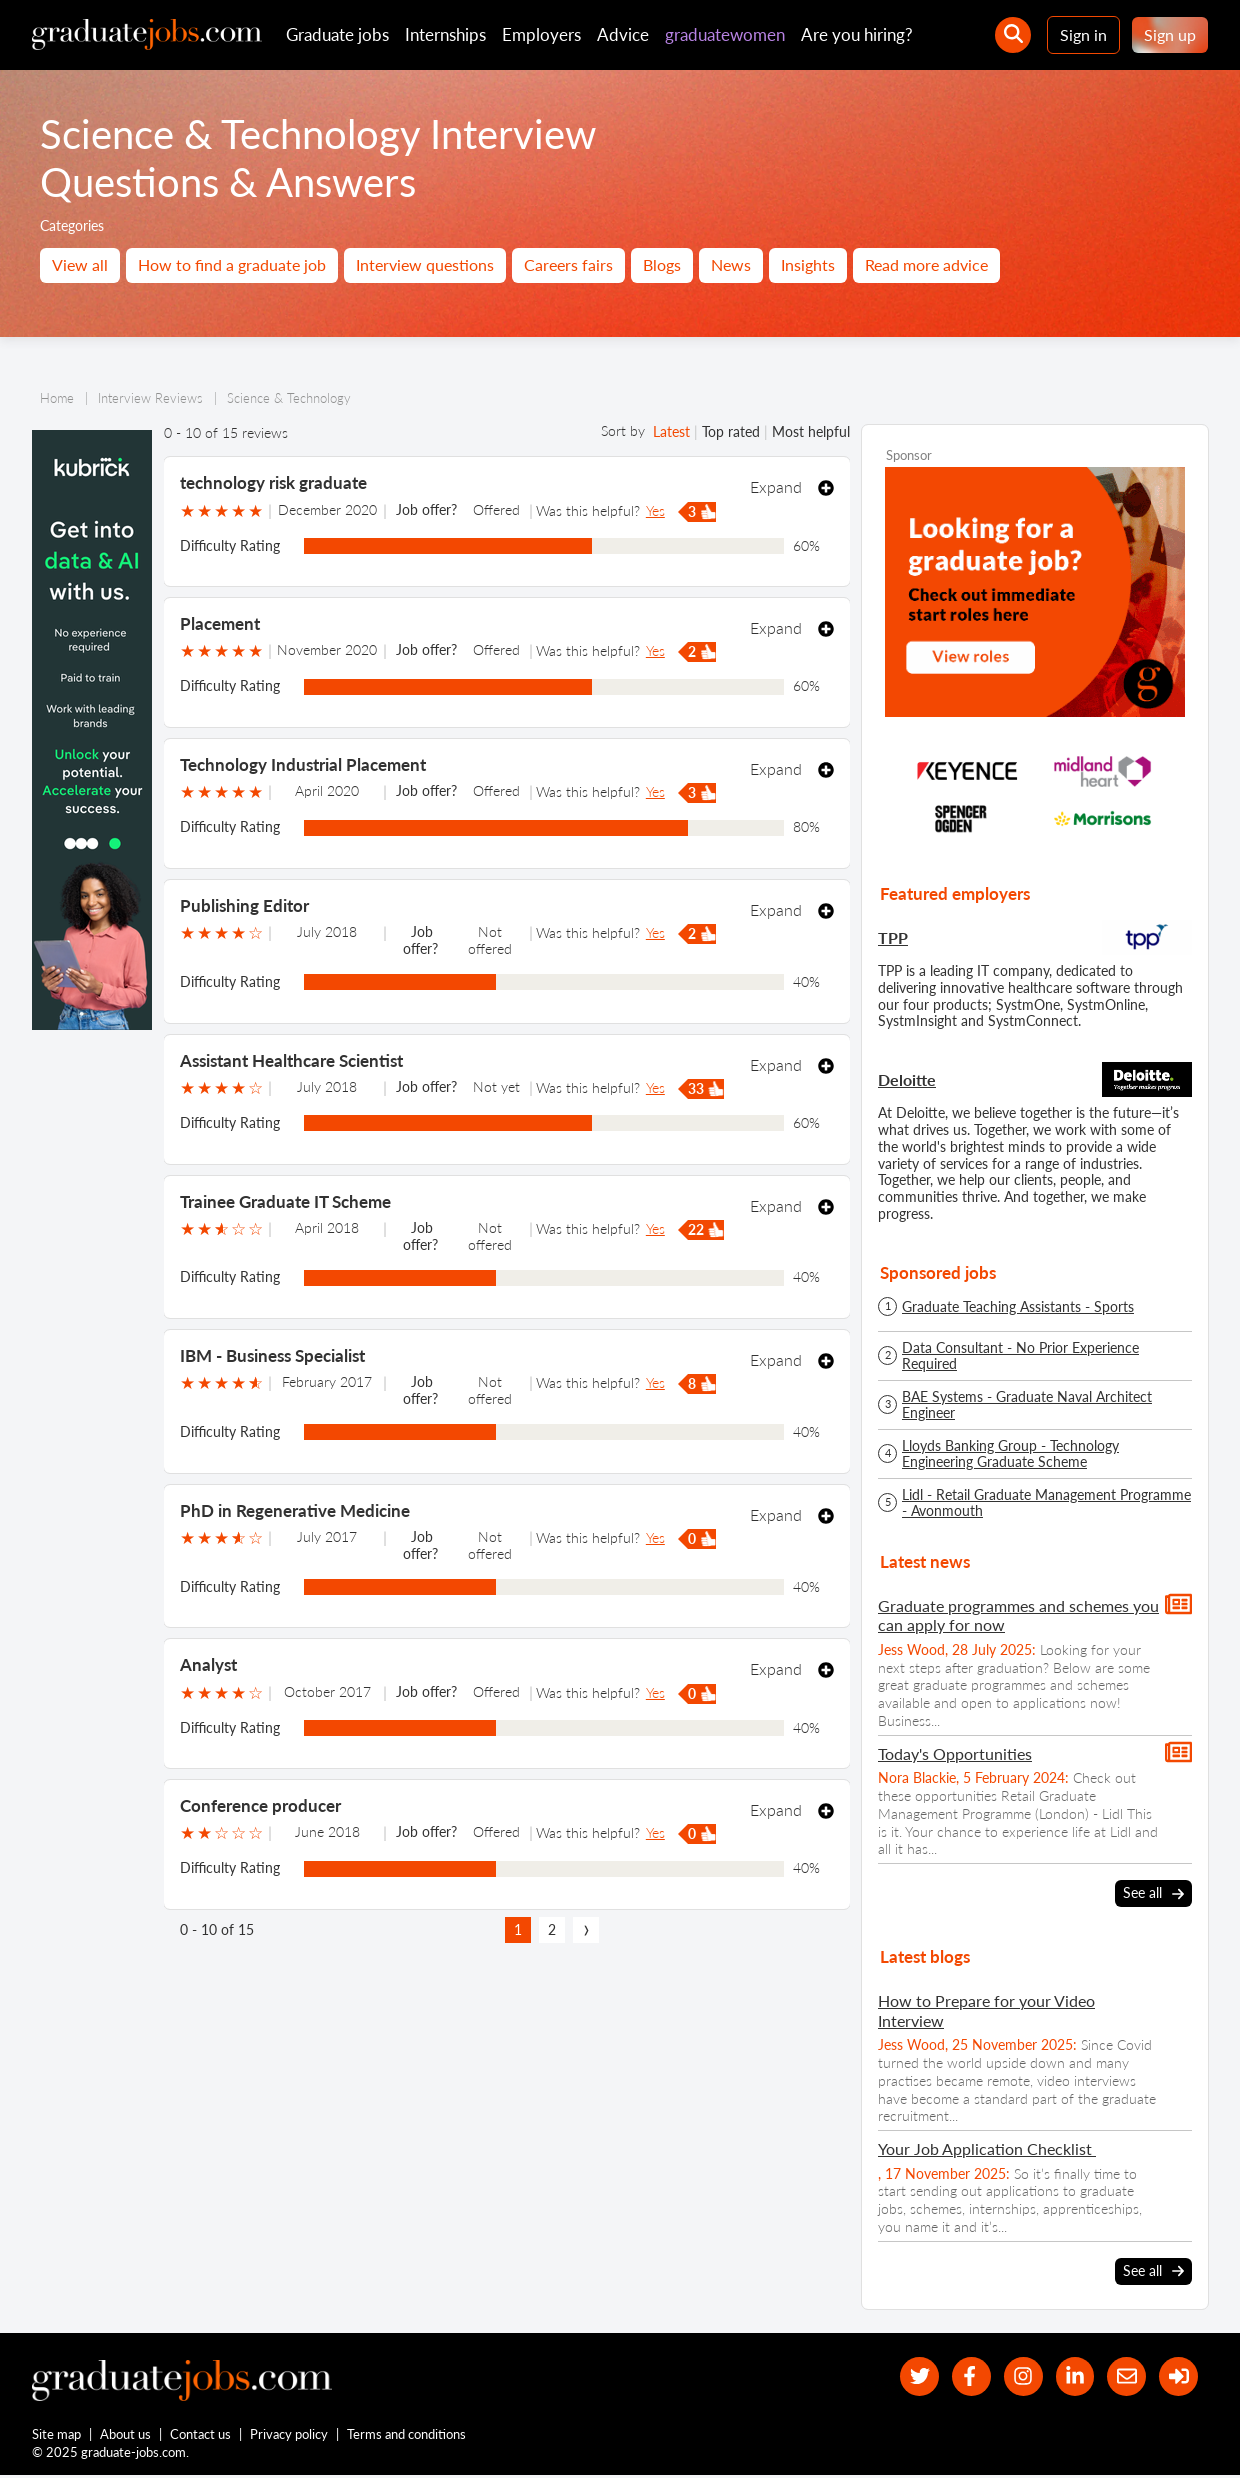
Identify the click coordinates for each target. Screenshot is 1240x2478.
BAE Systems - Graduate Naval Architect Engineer (1027, 1405)
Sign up (1170, 34)
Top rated (731, 431)
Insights (808, 264)
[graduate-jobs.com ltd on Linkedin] (1070, 2376)
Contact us (201, 2436)
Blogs (662, 264)
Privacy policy (290, 2436)
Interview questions (425, 264)
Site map (56, 2436)
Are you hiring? (857, 34)
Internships (445, 34)
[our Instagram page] (1016, 2376)
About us (126, 2436)
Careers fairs (568, 264)
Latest (671, 431)
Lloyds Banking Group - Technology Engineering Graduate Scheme (1010, 1454)
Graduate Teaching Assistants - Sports (1018, 1307)
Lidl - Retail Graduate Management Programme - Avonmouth (1046, 1503)
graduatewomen (725, 34)
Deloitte (907, 1079)
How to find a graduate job (232, 264)
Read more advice (926, 264)
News (731, 264)
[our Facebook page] (962, 2376)
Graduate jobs (337, 34)
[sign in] (1177, 2376)
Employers (541, 34)
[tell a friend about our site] (1123, 2376)
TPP (893, 937)
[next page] (586, 1930)
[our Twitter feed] (908, 2376)
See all (1153, 1893)
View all (80, 264)
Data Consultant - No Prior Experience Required (1020, 1356)
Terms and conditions (407, 2436)
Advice (623, 34)
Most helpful (811, 431)
